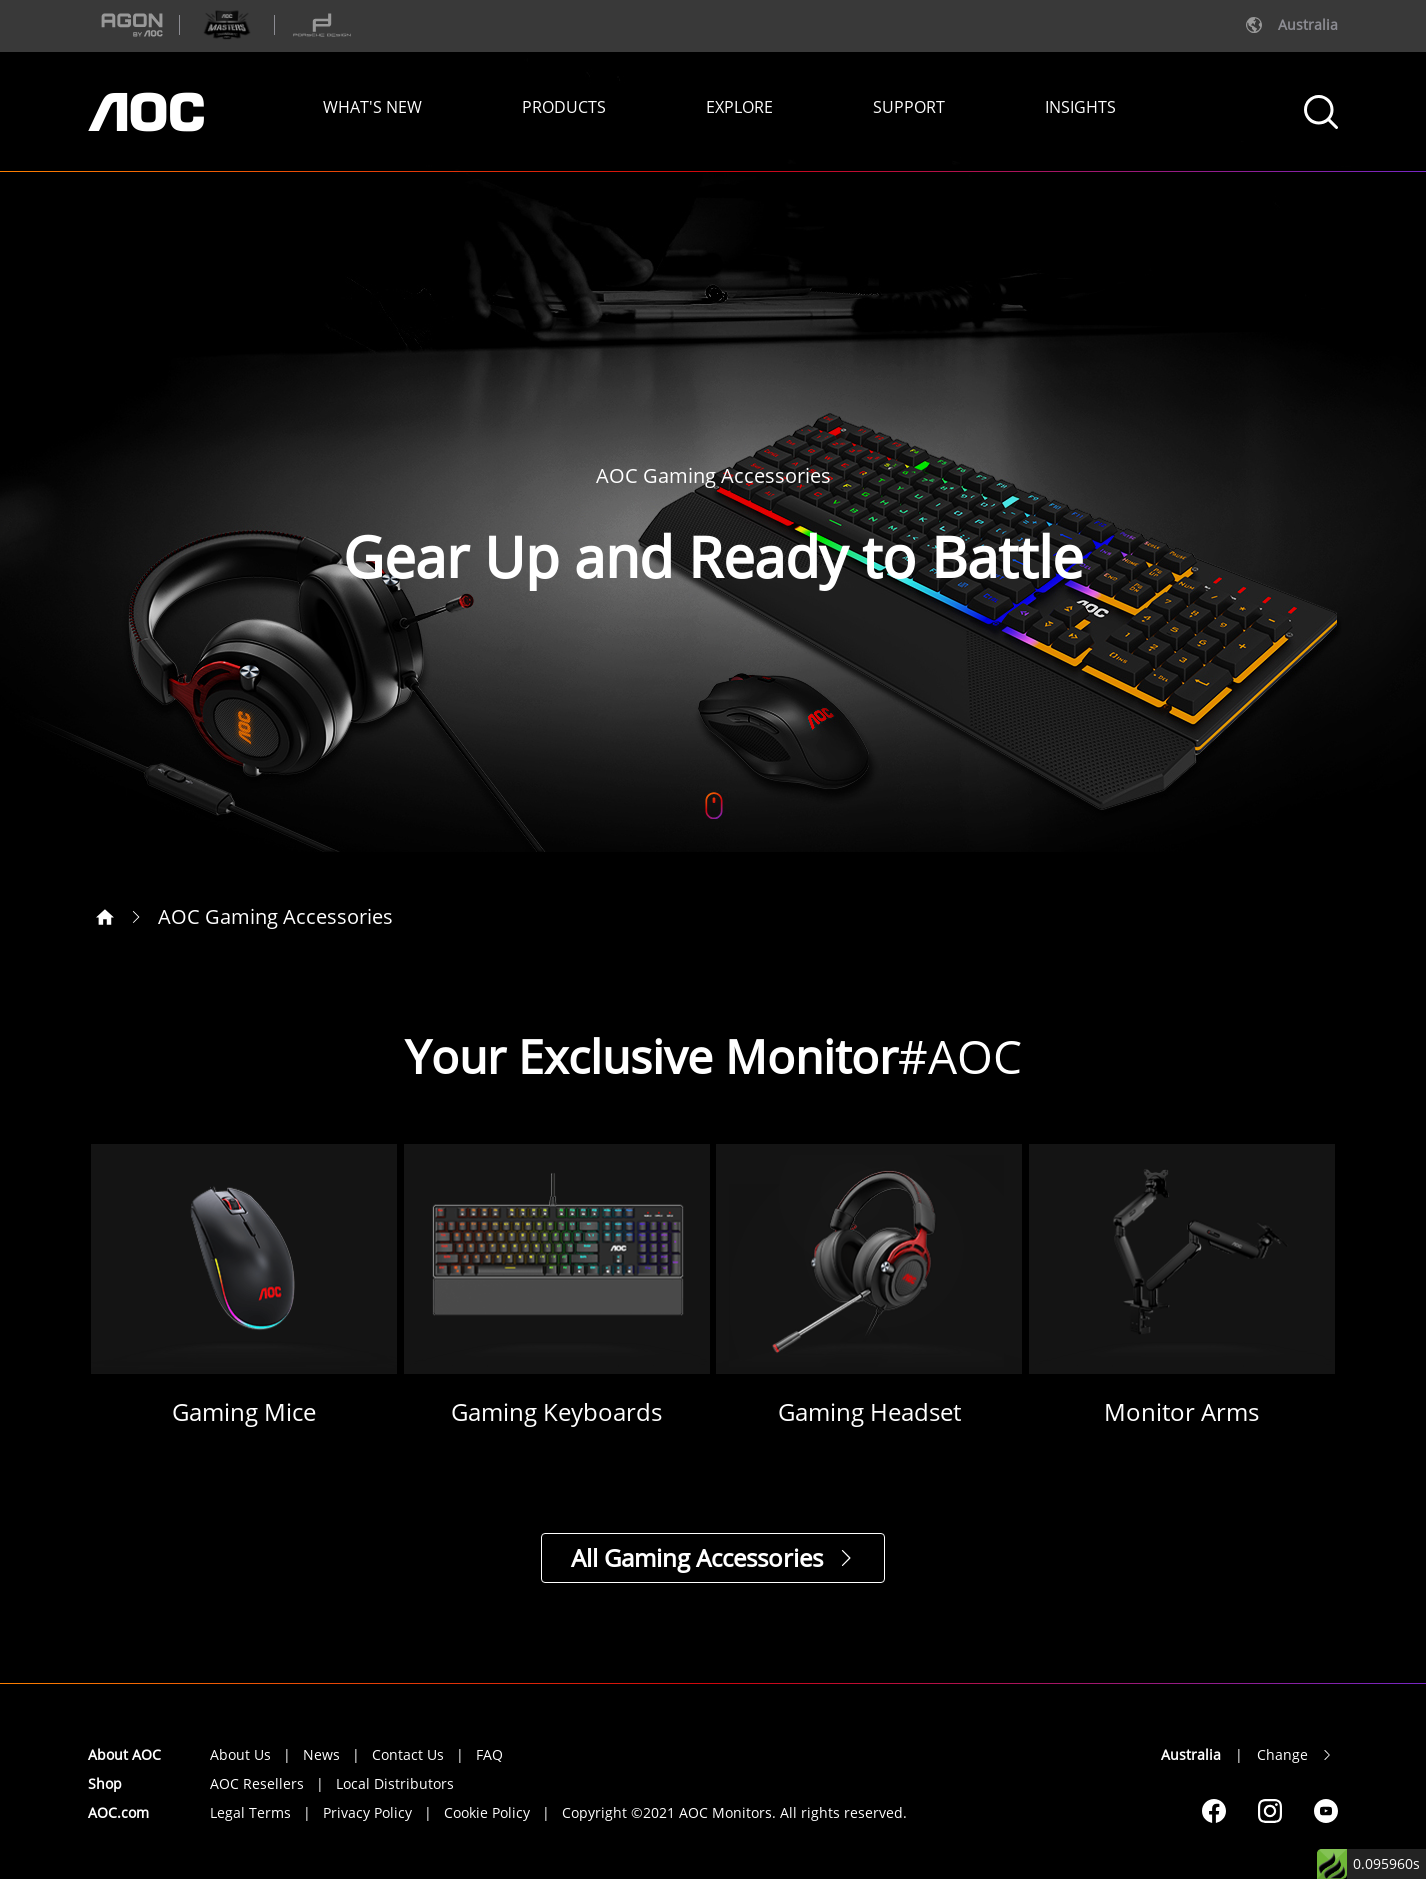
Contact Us (408, 1754)
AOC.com (118, 1812)
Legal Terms (250, 1812)
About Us (240, 1754)
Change (1282, 1754)
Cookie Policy (487, 1812)
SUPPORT (909, 107)
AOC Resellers (257, 1783)
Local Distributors (395, 1783)
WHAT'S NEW (372, 107)
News (321, 1754)
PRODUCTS (564, 107)
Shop (105, 1783)
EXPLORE (739, 107)
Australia (1191, 1754)
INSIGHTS (1080, 107)
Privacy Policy (367, 1812)
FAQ (489, 1754)
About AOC (124, 1754)
